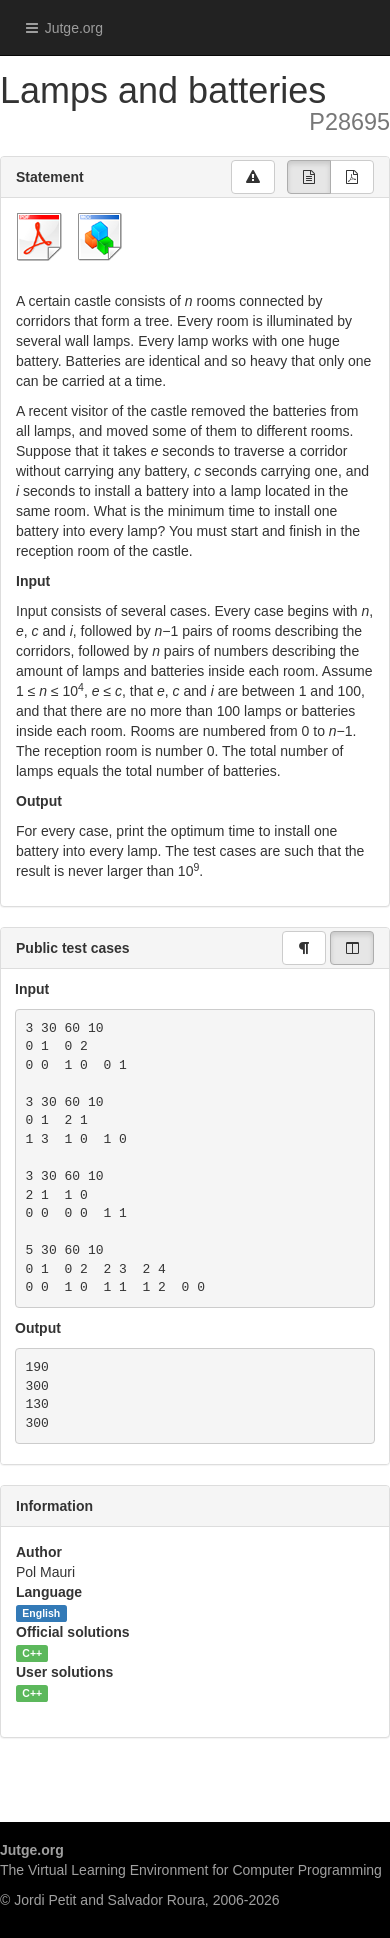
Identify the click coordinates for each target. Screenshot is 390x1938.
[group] (309, 177)
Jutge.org (59, 28)
